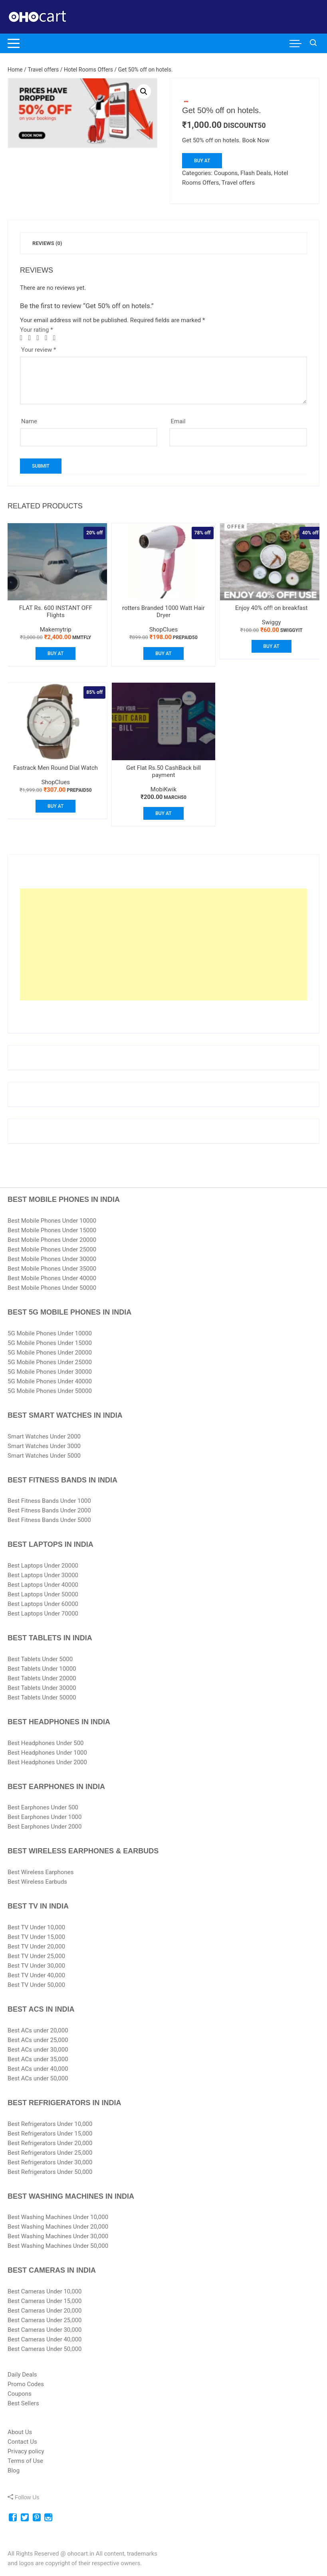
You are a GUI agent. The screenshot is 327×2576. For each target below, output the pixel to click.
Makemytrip (55, 629)
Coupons (226, 173)
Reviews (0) (47, 243)
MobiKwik (163, 789)
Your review (38, 349)
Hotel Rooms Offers (88, 69)
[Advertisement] (163, 944)
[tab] (47, 243)
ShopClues (163, 629)
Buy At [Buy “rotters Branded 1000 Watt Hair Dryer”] (163, 653)
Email (177, 421)
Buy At (202, 160)
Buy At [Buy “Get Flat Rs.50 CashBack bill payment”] (163, 813)
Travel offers (43, 69)
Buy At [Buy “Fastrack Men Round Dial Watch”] (55, 806)
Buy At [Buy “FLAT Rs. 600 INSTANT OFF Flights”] (55, 653)
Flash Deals (255, 173)
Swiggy (271, 622)
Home (15, 69)
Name (29, 421)
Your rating (36, 329)
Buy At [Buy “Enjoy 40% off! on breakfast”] (271, 646)
